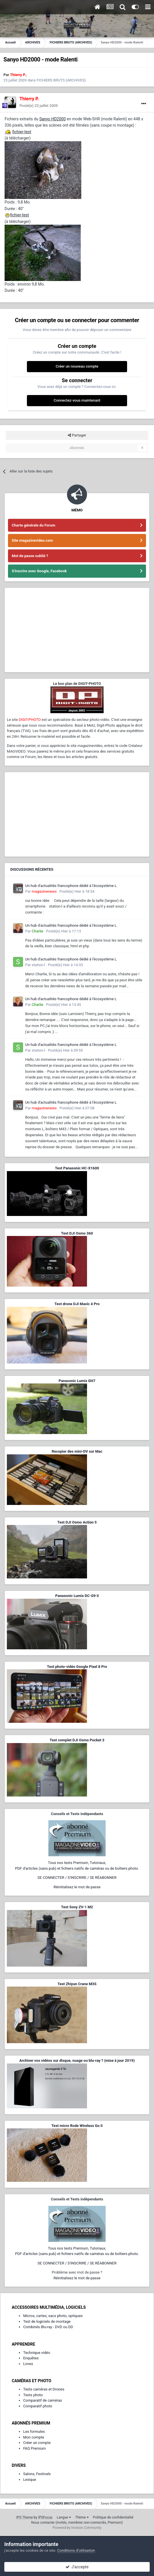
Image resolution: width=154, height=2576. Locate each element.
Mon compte (33, 2437)
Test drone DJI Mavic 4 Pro (77, 1304)
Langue (64, 2517)
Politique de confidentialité (113, 2517)
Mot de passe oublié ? (30, 556)
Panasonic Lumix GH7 (77, 1381)
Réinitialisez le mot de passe (77, 1887)
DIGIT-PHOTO (30, 719)
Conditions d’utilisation (76, 2550)
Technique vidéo (36, 2352)
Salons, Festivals (37, 2474)
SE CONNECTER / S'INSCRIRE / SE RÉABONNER (77, 1877)
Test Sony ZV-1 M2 (77, 1907)
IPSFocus (45, 2517)
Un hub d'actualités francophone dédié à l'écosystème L (71, 886)
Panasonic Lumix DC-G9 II (77, 1596)
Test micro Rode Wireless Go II (76, 2126)
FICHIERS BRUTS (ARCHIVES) (61, 80)
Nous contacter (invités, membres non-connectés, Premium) (77, 2523)
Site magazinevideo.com (32, 540)
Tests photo (33, 2395)
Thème (82, 2517)
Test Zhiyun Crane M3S (77, 1984)
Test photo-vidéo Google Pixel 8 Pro (77, 1666)
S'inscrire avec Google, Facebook (39, 571)
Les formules (34, 2431)
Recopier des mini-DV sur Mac (77, 1451)
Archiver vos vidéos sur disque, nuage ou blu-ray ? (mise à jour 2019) (77, 2060)
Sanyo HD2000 (52, 119)
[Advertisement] (77, 630)
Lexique (29, 2479)
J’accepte (77, 2567)
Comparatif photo (37, 2406)
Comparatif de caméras (42, 2400)
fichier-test (21, 131)
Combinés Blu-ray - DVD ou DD (48, 2327)
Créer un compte (37, 2443)
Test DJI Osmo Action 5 (77, 1522)
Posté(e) (38, 105)
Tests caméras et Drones (43, 2389)
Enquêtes (31, 2358)
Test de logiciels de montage (47, 2321)
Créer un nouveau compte (77, 366)
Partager (77, 435)
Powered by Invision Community (77, 2528)
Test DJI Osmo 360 (77, 1233)
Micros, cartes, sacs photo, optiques (53, 2316)
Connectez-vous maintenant (77, 400)
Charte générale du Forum (33, 525)
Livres (28, 2364)
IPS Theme (24, 2517)
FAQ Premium (34, 2448)
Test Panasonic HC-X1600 (77, 1168)
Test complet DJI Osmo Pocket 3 (77, 1740)
